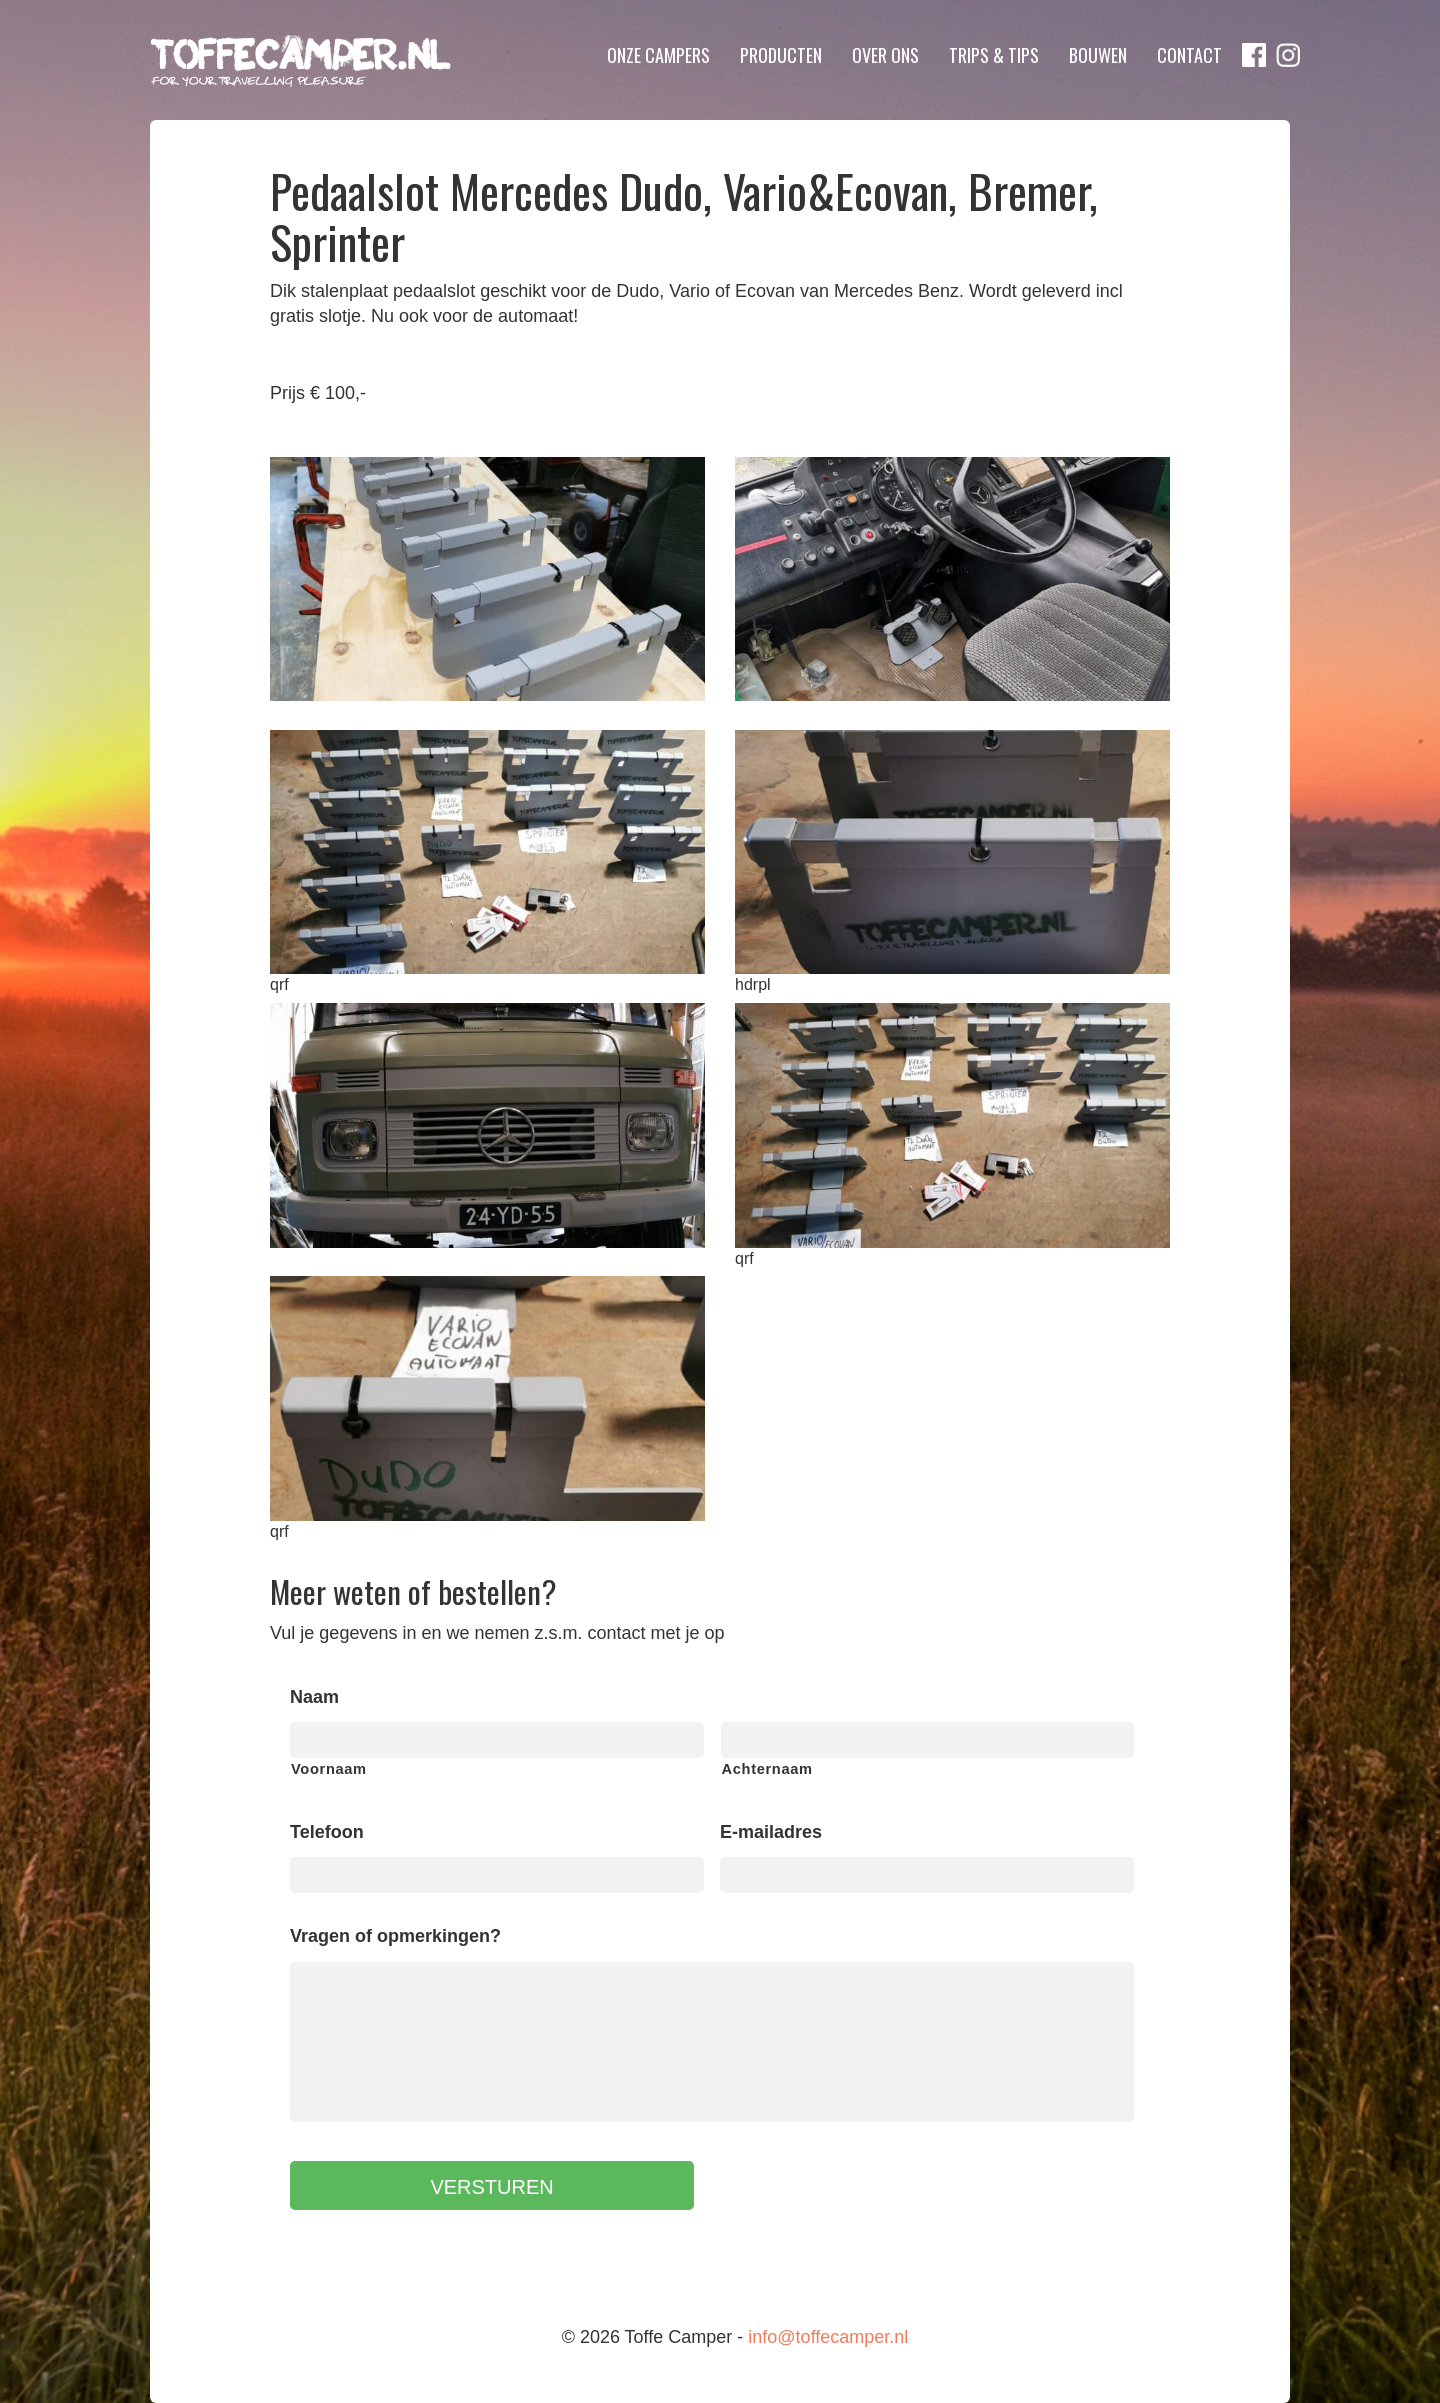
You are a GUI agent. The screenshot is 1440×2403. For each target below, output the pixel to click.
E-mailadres (771, 1832)
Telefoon (327, 1832)
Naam (314, 1697)
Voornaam (329, 1769)
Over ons (885, 55)
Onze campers (658, 55)
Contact (1189, 55)
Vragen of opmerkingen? (395, 1936)
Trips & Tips (994, 55)
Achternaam (767, 1769)
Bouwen (1098, 55)
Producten (781, 55)
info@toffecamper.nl (828, 2337)
